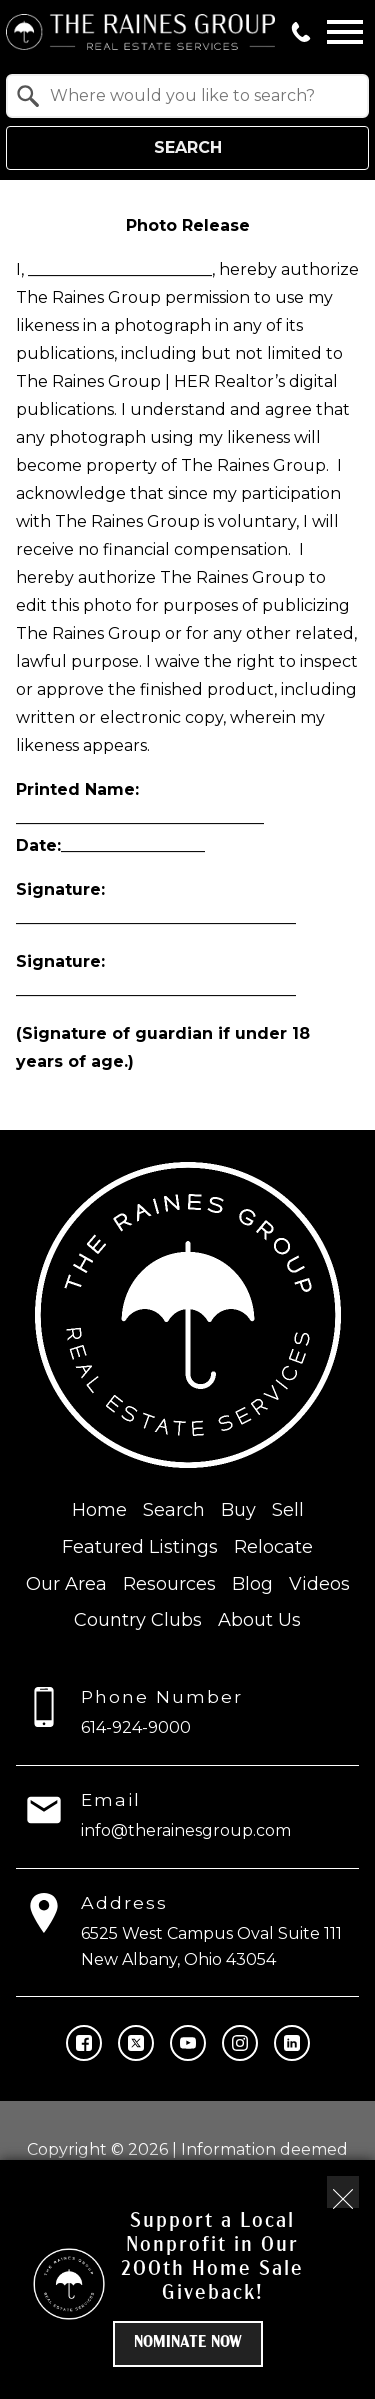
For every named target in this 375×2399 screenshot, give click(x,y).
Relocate (273, 1547)
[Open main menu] (345, 32)
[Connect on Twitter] (136, 2043)
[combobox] (187, 96)
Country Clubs (138, 1620)
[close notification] (343, 2192)
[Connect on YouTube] (188, 2043)
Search (188, 147)
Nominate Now (188, 2343)
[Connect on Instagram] (240, 2043)
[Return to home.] (140, 32)
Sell (288, 1510)
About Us (259, 1620)
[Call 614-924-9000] (301, 32)
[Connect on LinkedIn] (292, 2043)
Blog (252, 1584)
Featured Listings (140, 1547)
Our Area (66, 1584)
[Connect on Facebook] (84, 2043)
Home (99, 1510)
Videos (319, 1584)
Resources (169, 1584)
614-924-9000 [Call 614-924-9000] (136, 1727)
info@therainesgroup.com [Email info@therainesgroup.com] (186, 1830)
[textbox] (199, 96)
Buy (238, 1510)
